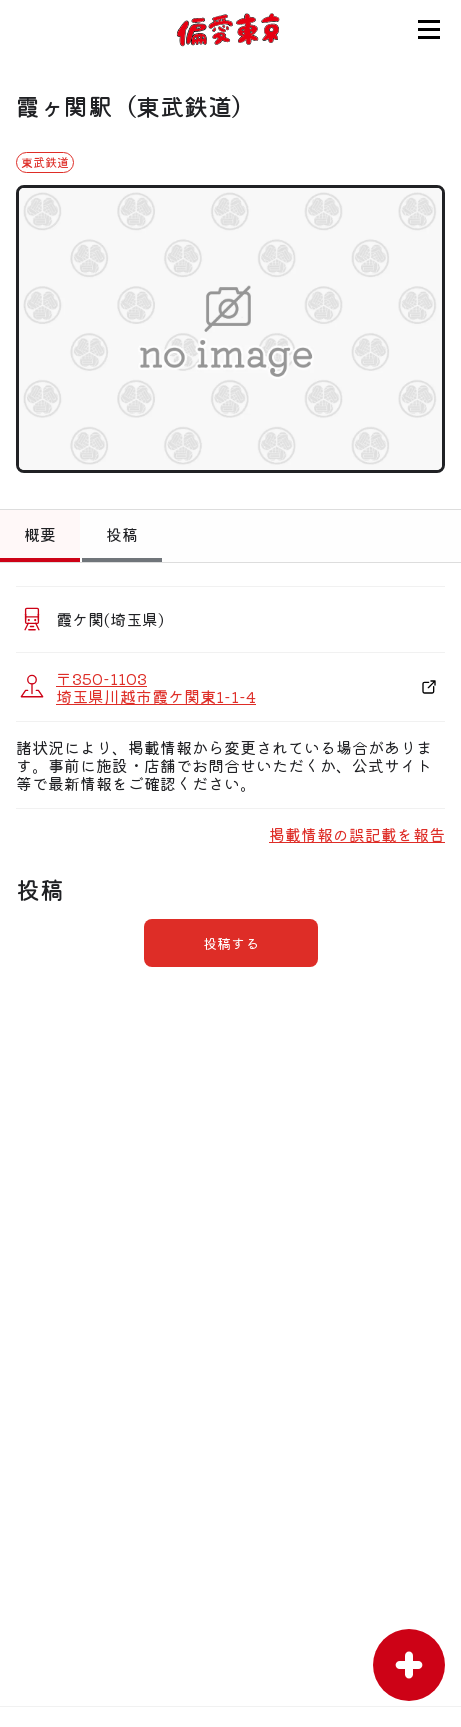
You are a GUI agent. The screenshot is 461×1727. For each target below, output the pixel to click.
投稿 (122, 534)
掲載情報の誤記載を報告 (357, 834)
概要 (40, 534)
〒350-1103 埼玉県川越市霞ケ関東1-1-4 (156, 687)
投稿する (231, 943)
